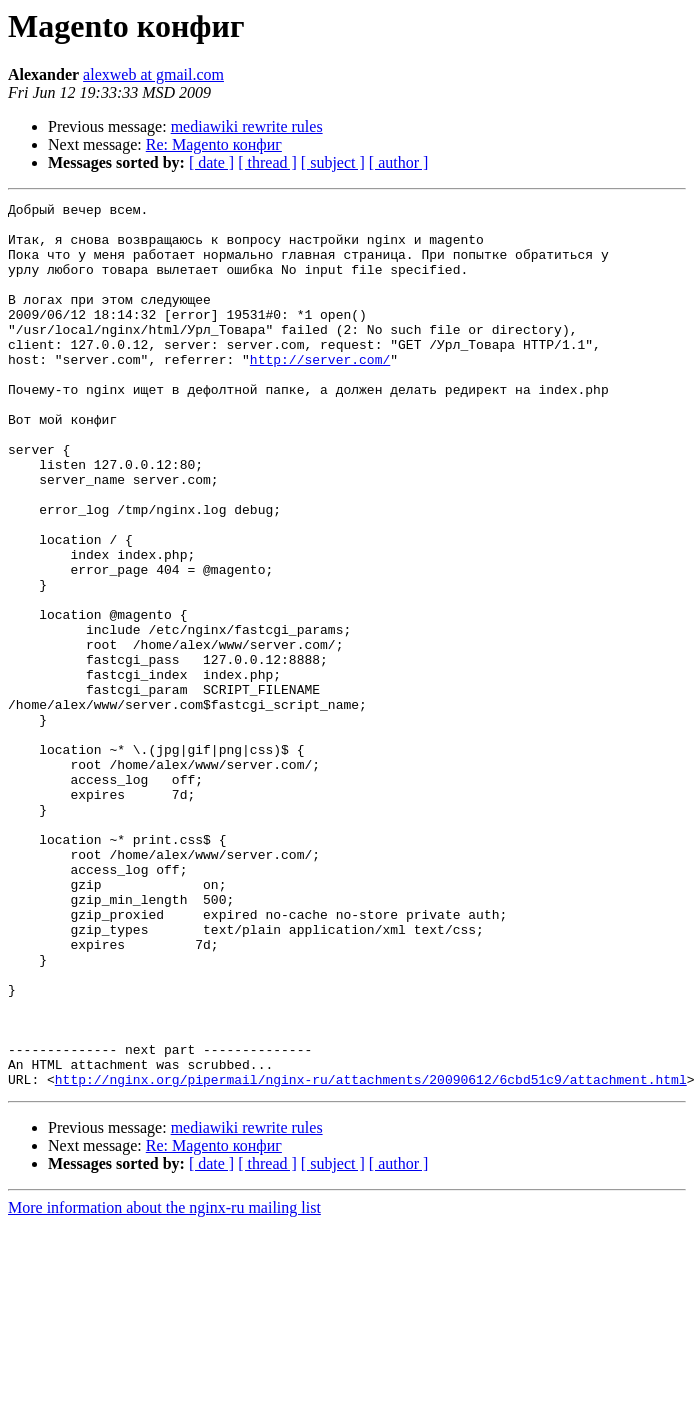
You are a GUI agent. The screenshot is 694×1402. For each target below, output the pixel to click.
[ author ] (399, 162)
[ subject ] (333, 162)
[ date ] (211, 162)
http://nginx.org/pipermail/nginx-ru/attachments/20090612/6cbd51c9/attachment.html (371, 1256)
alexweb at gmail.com (153, 74)
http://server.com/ (320, 392)
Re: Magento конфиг (214, 144)
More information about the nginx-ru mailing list (164, 1384)
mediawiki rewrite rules (247, 126)
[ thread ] (267, 162)
